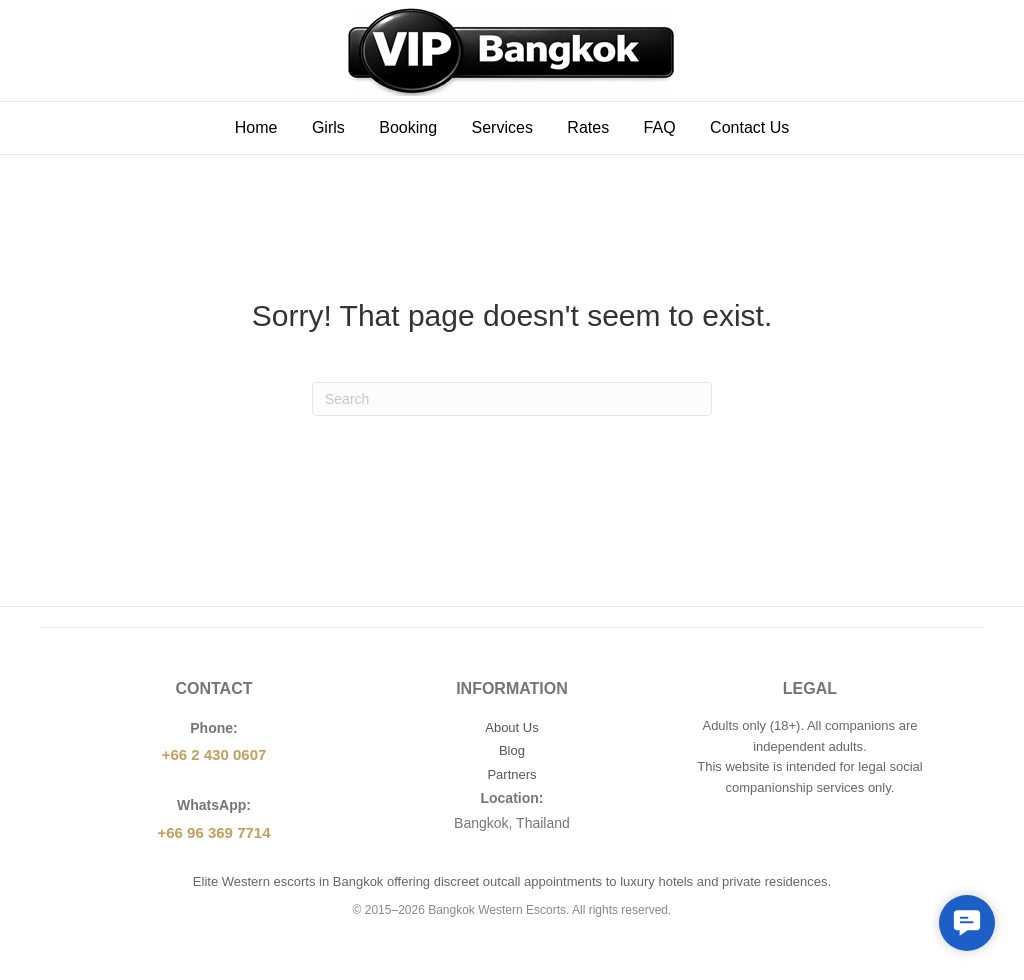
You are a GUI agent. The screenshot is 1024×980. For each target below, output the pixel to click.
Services (502, 127)
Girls (328, 127)
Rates (588, 127)
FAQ (660, 127)
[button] (967, 923)
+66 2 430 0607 (214, 754)
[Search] (512, 399)
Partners (511, 774)
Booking (408, 127)
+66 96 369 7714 (213, 832)
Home (256, 127)
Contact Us (749, 127)
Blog (512, 750)
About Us (511, 727)
